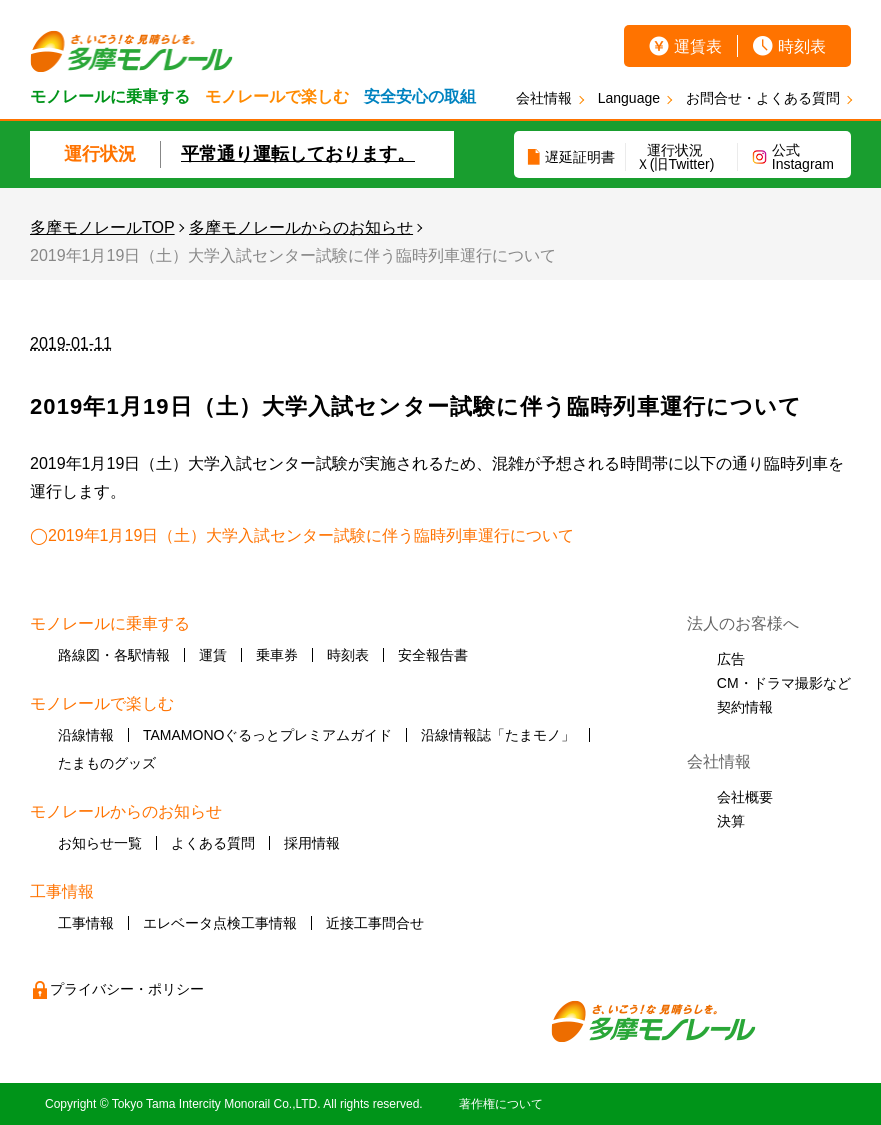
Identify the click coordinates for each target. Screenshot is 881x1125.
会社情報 (544, 98)
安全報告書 (433, 655)
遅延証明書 (580, 157)
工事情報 (86, 923)
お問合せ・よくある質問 (763, 98)
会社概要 (745, 797)
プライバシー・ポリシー (127, 989)
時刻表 (802, 46)
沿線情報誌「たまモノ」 (498, 735)
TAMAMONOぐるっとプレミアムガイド (267, 735)
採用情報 (312, 843)
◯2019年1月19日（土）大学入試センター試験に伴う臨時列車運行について (302, 535)
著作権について (501, 1104)
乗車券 (277, 655)
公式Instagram (803, 157)
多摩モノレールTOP (102, 227)
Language (629, 98)
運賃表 (698, 46)
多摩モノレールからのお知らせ (301, 227)
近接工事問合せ (375, 923)
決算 (731, 821)
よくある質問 (213, 843)
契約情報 (745, 707)
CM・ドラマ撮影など (784, 683)
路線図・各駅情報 (114, 655)
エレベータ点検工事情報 (220, 923)
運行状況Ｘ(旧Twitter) (675, 157)
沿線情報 (86, 735)
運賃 (213, 655)
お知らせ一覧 (100, 843)
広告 (731, 659)
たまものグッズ (107, 763)
